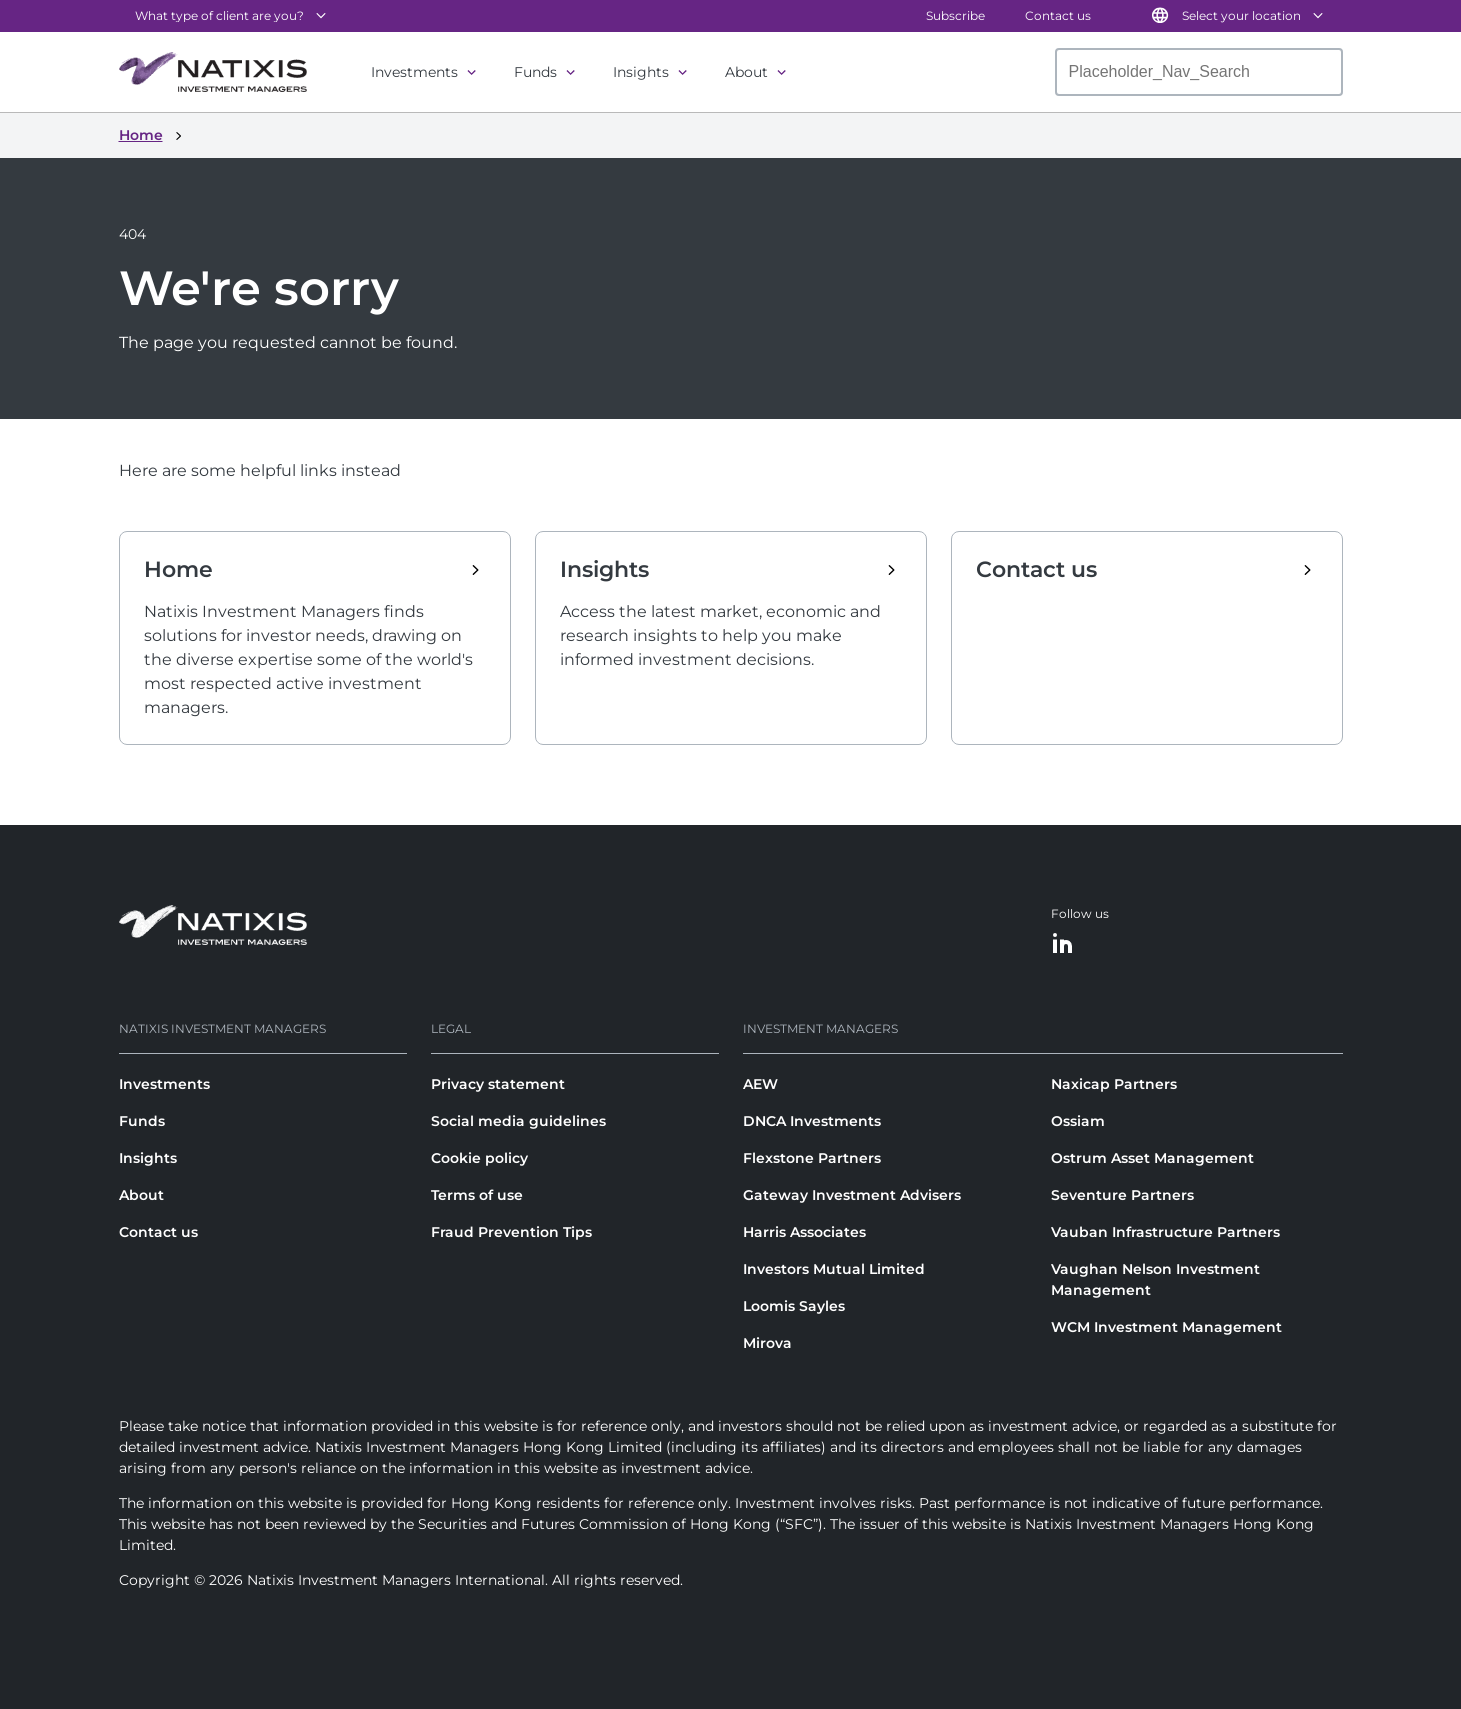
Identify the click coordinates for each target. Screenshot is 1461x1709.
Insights (641, 72)
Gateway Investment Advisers (852, 1195)
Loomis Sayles (794, 1306)
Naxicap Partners (1114, 1084)
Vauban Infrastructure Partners (1165, 1232)
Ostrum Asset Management (1152, 1158)
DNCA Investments (812, 1121)
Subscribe (955, 15)
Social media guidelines (518, 1121)
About (746, 72)
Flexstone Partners (812, 1158)
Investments (414, 72)
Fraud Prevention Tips (511, 1232)
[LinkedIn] (1063, 944)
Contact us (1058, 15)
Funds (535, 72)
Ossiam (1078, 1121)
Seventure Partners (1122, 1195)
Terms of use (477, 1195)
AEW (760, 1084)
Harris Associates (804, 1232)
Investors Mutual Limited (834, 1269)
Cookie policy (479, 1158)
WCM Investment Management (1166, 1327)
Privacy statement (498, 1084)
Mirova (767, 1343)
